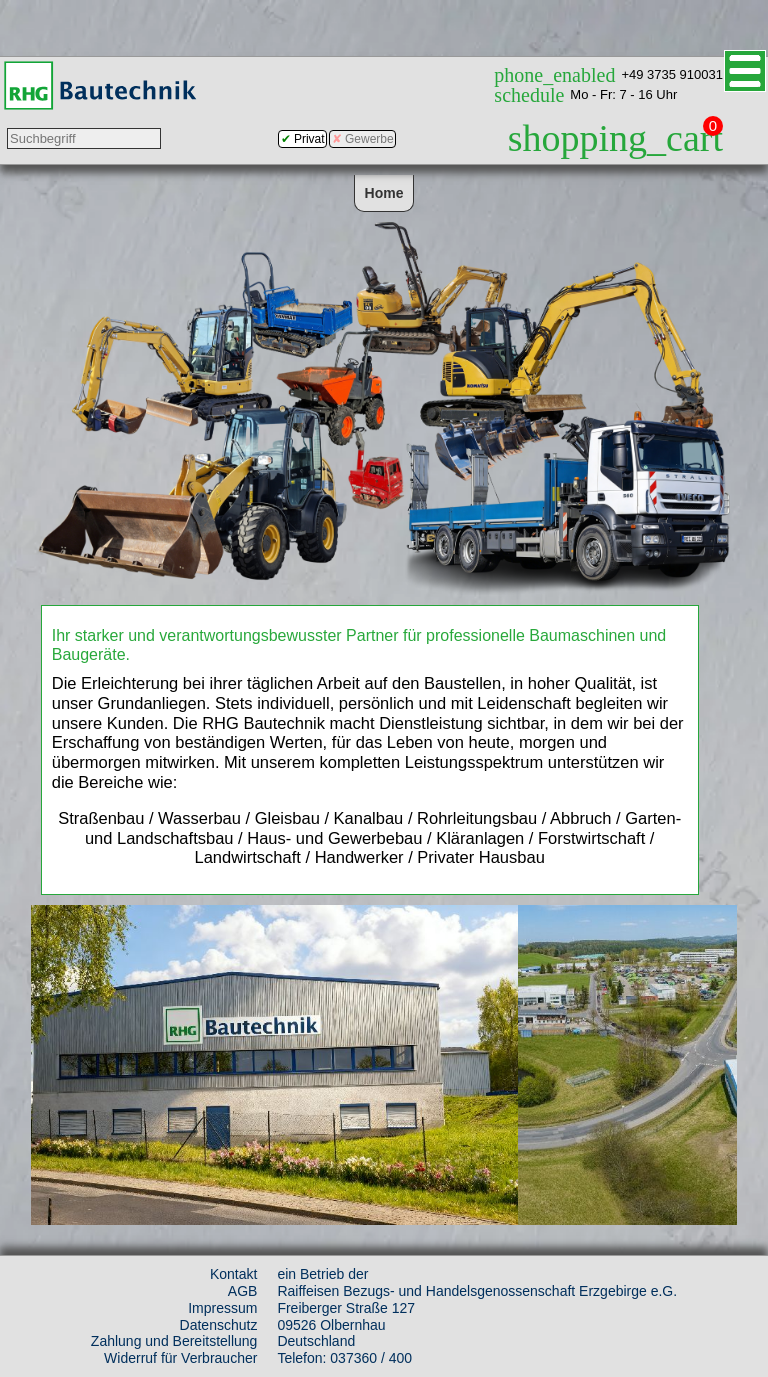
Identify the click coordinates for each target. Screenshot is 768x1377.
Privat (309, 139)
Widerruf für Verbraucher (180, 1358)
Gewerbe (369, 139)
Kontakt (233, 1274)
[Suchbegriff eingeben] (84, 138)
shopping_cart (615, 138)
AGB (243, 1291)
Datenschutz (219, 1325)
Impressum (222, 1308)
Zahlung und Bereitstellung (174, 1341)
